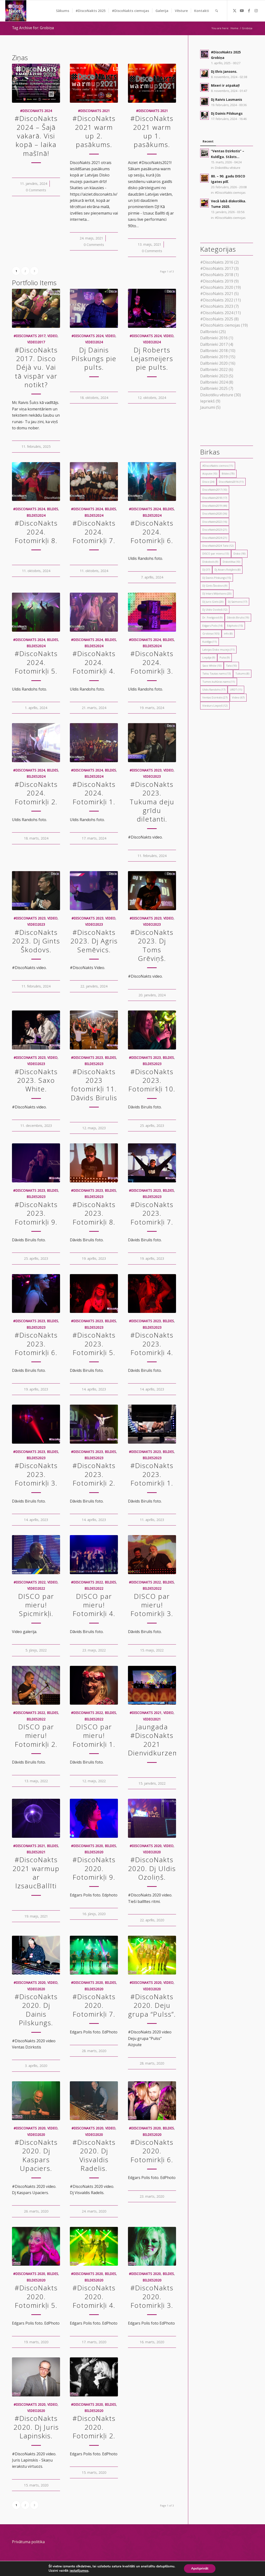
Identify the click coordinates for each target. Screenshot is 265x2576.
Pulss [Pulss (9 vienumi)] (225, 657)
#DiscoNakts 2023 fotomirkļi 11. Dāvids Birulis (94, 1084)
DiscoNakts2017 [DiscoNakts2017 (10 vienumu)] (214, 489)
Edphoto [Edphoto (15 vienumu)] (235, 625)
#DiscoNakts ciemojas (230, 193)
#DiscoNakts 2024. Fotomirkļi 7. (94, 531)
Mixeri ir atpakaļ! (225, 85)
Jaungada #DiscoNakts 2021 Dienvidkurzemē (155, 1739)
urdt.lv (67, 2569)
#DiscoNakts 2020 (87, 1846)
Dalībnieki (209, 331)
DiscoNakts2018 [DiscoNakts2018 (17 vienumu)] (214, 497)
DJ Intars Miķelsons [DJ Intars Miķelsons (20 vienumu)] (216, 593)
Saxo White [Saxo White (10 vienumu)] (211, 665)
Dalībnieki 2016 (214, 337)
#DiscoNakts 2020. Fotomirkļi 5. (36, 2296)
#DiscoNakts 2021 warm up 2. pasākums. (94, 131)
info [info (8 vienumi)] (228, 633)
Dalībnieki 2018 (214, 350)
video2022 (36, 1588)
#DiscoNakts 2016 (216, 262)
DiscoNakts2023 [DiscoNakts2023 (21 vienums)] (214, 529)
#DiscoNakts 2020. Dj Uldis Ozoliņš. (152, 1868)
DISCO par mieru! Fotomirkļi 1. (94, 1735)
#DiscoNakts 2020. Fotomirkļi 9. (94, 1868)
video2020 (152, 1852)
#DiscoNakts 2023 (145, 770)
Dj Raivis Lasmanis (226, 99)
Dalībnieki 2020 (214, 363)
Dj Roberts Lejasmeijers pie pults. (152, 358)
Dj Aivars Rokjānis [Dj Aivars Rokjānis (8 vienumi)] (227, 569)
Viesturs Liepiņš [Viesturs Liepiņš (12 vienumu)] (214, 705)
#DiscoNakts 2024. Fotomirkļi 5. (36, 662)
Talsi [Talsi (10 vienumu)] (231, 665)
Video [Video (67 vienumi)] (238, 697)
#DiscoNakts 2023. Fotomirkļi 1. (151, 1474)
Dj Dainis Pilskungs (227, 113)
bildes (52, 509)
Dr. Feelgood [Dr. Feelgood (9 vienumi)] (212, 617)
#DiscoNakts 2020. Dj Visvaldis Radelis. (94, 2155)
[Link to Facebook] (249, 10)
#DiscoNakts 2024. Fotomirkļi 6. (151, 531)
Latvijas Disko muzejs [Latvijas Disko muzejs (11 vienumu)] (218, 649)
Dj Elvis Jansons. (224, 71)
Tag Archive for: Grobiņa (33, 28)
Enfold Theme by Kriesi (89, 2569)
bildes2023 (93, 1064)
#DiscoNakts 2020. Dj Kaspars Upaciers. (36, 2155)
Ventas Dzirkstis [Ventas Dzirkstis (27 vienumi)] (214, 697)
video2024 (94, 342)
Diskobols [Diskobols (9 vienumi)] (210, 561)
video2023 (152, 776)
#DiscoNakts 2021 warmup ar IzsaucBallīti (36, 1872)
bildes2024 (36, 515)
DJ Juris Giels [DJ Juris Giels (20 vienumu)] (212, 601)
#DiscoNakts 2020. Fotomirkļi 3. (151, 2296)
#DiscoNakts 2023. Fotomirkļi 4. (151, 1343)
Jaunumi (207, 407)
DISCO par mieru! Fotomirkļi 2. (36, 1735)
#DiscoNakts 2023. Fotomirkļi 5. (94, 1343)
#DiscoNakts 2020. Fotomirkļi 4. (94, 2296)
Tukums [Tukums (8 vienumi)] (242, 673)
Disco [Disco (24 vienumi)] (208, 481)
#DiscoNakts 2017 (29, 336)
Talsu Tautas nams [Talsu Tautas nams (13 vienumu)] (216, 673)
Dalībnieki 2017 (214, 344)
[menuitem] (62, 10)
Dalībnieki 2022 (214, 369)
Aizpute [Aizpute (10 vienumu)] (209, 473)
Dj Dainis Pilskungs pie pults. (94, 358)
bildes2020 (93, 1852)
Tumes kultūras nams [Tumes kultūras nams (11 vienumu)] (218, 681)
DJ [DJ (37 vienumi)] (206, 569)
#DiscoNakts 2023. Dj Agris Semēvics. (94, 941)
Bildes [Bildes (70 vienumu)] (228, 473)
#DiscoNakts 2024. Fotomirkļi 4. (94, 662)
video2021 (152, 1719)
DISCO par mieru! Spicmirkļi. (36, 1605)
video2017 (36, 342)
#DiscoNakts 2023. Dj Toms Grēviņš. (151, 945)
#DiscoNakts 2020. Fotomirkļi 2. (94, 2427)
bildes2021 (36, 1852)
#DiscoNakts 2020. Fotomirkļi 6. (151, 2151)
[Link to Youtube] (241, 10)
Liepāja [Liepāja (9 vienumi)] (208, 657)
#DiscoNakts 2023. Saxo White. (36, 1080)
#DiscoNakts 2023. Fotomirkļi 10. (151, 1080)
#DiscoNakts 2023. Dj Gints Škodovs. (36, 941)
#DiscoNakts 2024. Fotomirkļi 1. (94, 793)
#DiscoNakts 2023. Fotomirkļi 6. (36, 1343)
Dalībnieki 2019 (214, 356)
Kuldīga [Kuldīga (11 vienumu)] (209, 641)
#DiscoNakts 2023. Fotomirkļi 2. (94, 1474)
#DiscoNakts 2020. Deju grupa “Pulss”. (152, 2005)
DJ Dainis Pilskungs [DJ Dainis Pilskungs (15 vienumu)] (216, 577)
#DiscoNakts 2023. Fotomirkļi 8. (94, 1213)
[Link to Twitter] (234, 10)
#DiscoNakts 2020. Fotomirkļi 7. (94, 2005)
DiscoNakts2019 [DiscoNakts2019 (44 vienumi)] (214, 505)
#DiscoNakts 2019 (216, 281)
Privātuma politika (28, 2541)
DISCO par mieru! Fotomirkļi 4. (94, 1605)
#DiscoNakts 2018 (216, 274)
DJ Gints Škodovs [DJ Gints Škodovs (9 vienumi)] (214, 585)
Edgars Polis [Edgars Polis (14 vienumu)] (212, 625)
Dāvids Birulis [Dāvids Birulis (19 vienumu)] (238, 617)
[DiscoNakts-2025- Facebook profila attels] (15, 10)
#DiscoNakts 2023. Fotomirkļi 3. (36, 1474)
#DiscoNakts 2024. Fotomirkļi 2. (36, 793)
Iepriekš (207, 401)
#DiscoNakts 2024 (36, 111)
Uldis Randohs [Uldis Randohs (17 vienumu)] (213, 689)
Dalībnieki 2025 (214, 388)
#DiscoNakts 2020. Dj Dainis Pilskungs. (36, 2009)
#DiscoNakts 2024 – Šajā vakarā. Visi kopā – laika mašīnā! (36, 136)
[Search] (216, 10)
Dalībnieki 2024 (214, 382)
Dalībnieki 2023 (214, 376)
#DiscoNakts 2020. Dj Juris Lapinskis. (36, 2427)
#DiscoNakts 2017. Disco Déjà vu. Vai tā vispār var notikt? (36, 367)
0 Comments (36, 190)
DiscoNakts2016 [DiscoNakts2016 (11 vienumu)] (231, 481)
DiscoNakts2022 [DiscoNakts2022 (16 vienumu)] (214, 521)
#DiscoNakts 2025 (216, 319)
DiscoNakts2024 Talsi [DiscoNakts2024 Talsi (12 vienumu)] (217, 545)
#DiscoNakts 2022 (29, 1582)
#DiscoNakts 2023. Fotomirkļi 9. (36, 1213)
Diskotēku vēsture (227, 168)
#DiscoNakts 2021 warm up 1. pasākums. (151, 131)
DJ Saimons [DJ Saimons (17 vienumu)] (237, 601)
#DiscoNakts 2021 (94, 111)
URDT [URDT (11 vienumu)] (236, 689)
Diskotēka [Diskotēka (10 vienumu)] (231, 561)
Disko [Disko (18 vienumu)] (239, 553)
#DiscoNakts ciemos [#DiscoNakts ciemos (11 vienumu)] (217, 465)
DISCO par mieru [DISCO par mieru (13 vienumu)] (215, 553)
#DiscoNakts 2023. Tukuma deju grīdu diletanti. (152, 802)
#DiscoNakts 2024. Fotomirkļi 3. (151, 662)
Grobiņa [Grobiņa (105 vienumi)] (210, 633)
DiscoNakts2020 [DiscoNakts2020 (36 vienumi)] (214, 513)
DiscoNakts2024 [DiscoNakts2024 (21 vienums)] (214, 537)
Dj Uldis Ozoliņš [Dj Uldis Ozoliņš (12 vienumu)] (214, 609)
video (52, 336)
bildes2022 (93, 1588)
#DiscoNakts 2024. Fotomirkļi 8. (36, 531)
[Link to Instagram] (256, 10)
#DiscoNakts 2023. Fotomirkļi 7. (151, 1213)
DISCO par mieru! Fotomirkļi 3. (152, 1605)
